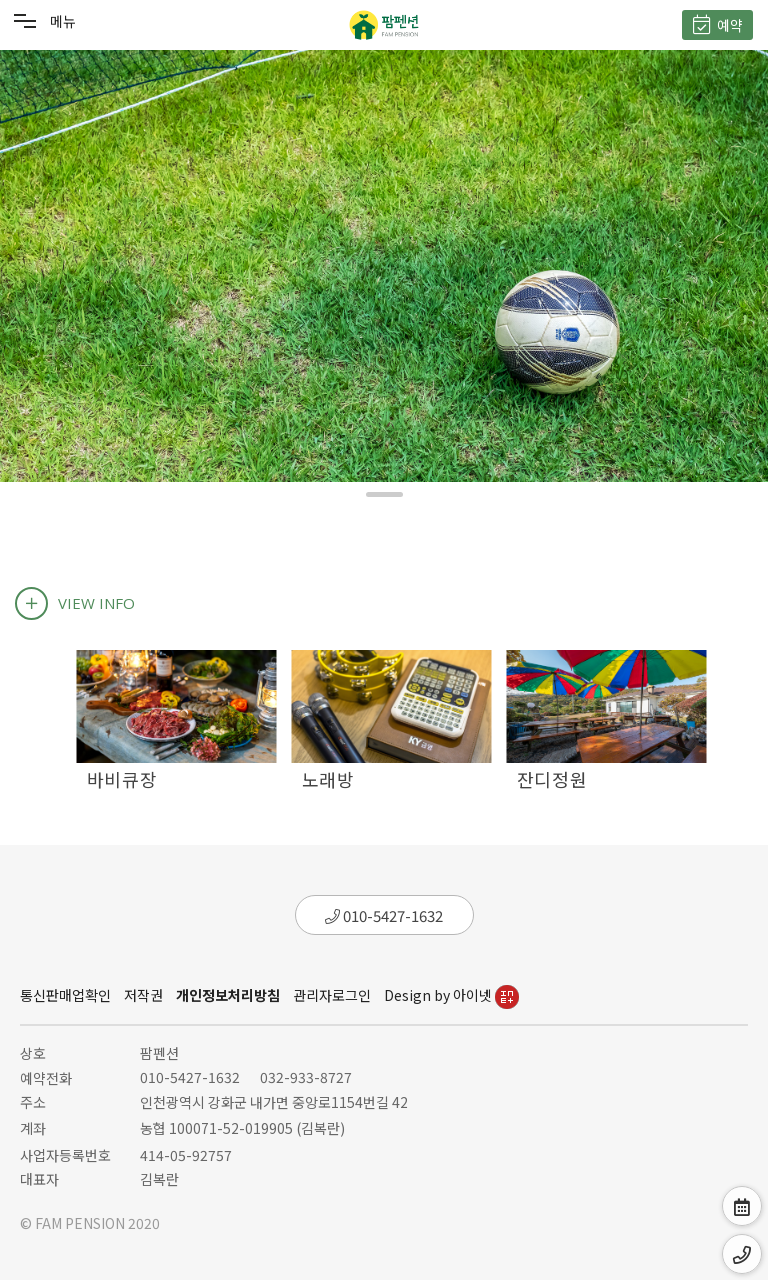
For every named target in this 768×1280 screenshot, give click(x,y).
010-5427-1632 (384, 915)
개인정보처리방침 (228, 995)
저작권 (143, 995)
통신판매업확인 (65, 995)
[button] (384, 494)
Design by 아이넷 (451, 995)
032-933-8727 (306, 1077)
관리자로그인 (332, 995)
